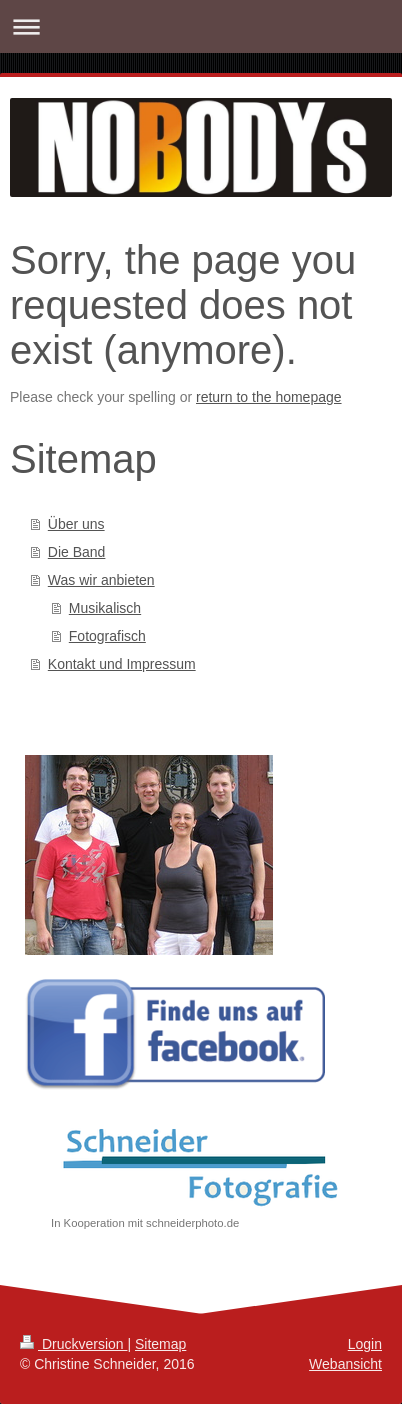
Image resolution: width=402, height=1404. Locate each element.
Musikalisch (105, 608)
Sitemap (160, 1344)
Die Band (77, 552)
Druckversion (73, 1344)
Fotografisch (107, 636)
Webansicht (345, 1364)
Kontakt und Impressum (122, 664)
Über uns (76, 524)
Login (365, 1344)
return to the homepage (269, 397)
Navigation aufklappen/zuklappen (201, 26)
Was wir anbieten (101, 580)
